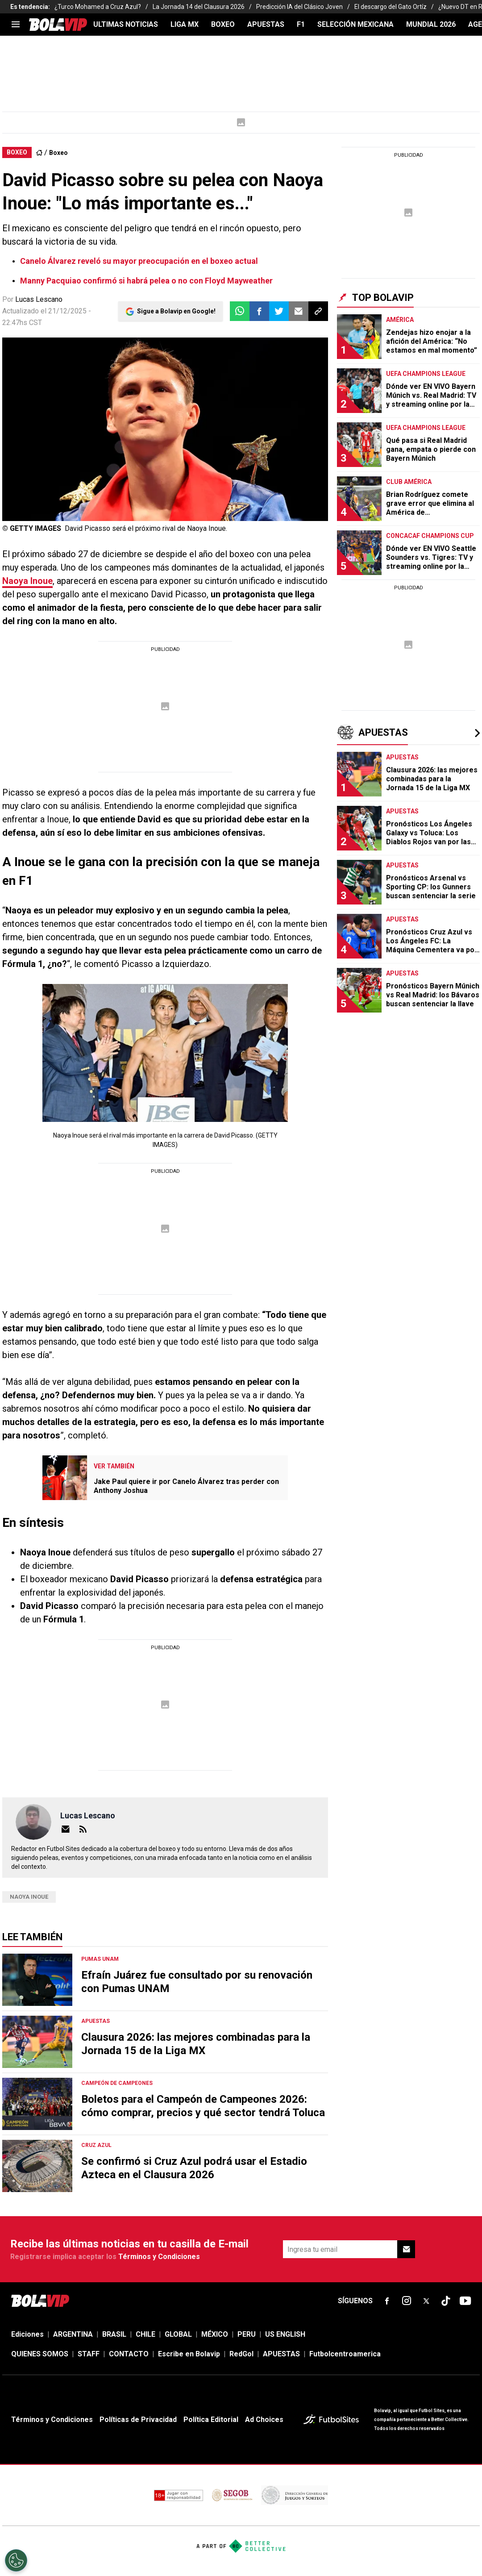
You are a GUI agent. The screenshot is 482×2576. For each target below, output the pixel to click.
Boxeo (58, 152)
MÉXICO (214, 2334)
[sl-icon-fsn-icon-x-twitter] (426, 2301)
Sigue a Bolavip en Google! (176, 311)
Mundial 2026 (431, 24)
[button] (259, 311)
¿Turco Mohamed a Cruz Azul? (97, 6)
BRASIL (114, 2334)
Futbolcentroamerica (345, 2354)
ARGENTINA (73, 2334)
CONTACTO (129, 2354)
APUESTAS (265, 24)
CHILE (145, 2334)
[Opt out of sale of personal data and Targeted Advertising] (16, 2560)
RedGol (241, 2354)
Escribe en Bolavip (189, 2354)
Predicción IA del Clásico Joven (299, 6)
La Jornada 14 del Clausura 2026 (199, 6)
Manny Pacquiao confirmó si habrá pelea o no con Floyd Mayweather (146, 280)
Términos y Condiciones (159, 2256)
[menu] (15, 24)
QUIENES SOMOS (39, 2354)
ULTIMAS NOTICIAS (125, 24)
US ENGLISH (285, 2334)
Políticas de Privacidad (138, 2419)
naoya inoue (29, 1896)
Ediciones (27, 2334)
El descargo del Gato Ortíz (390, 6)
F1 (301, 24)
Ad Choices (264, 2419)
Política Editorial (210, 2419)
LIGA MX (184, 24)
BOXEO (223, 24)
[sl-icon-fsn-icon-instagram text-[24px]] (406, 2301)
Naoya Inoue (27, 580)
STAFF (89, 2354)
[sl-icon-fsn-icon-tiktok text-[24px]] (445, 2301)
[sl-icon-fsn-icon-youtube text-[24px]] (465, 2301)
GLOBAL (178, 2334)
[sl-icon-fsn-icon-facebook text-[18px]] (387, 2301)
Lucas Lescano (38, 299)
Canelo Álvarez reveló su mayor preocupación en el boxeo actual (139, 261)
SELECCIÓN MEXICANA (355, 24)
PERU (246, 2334)
